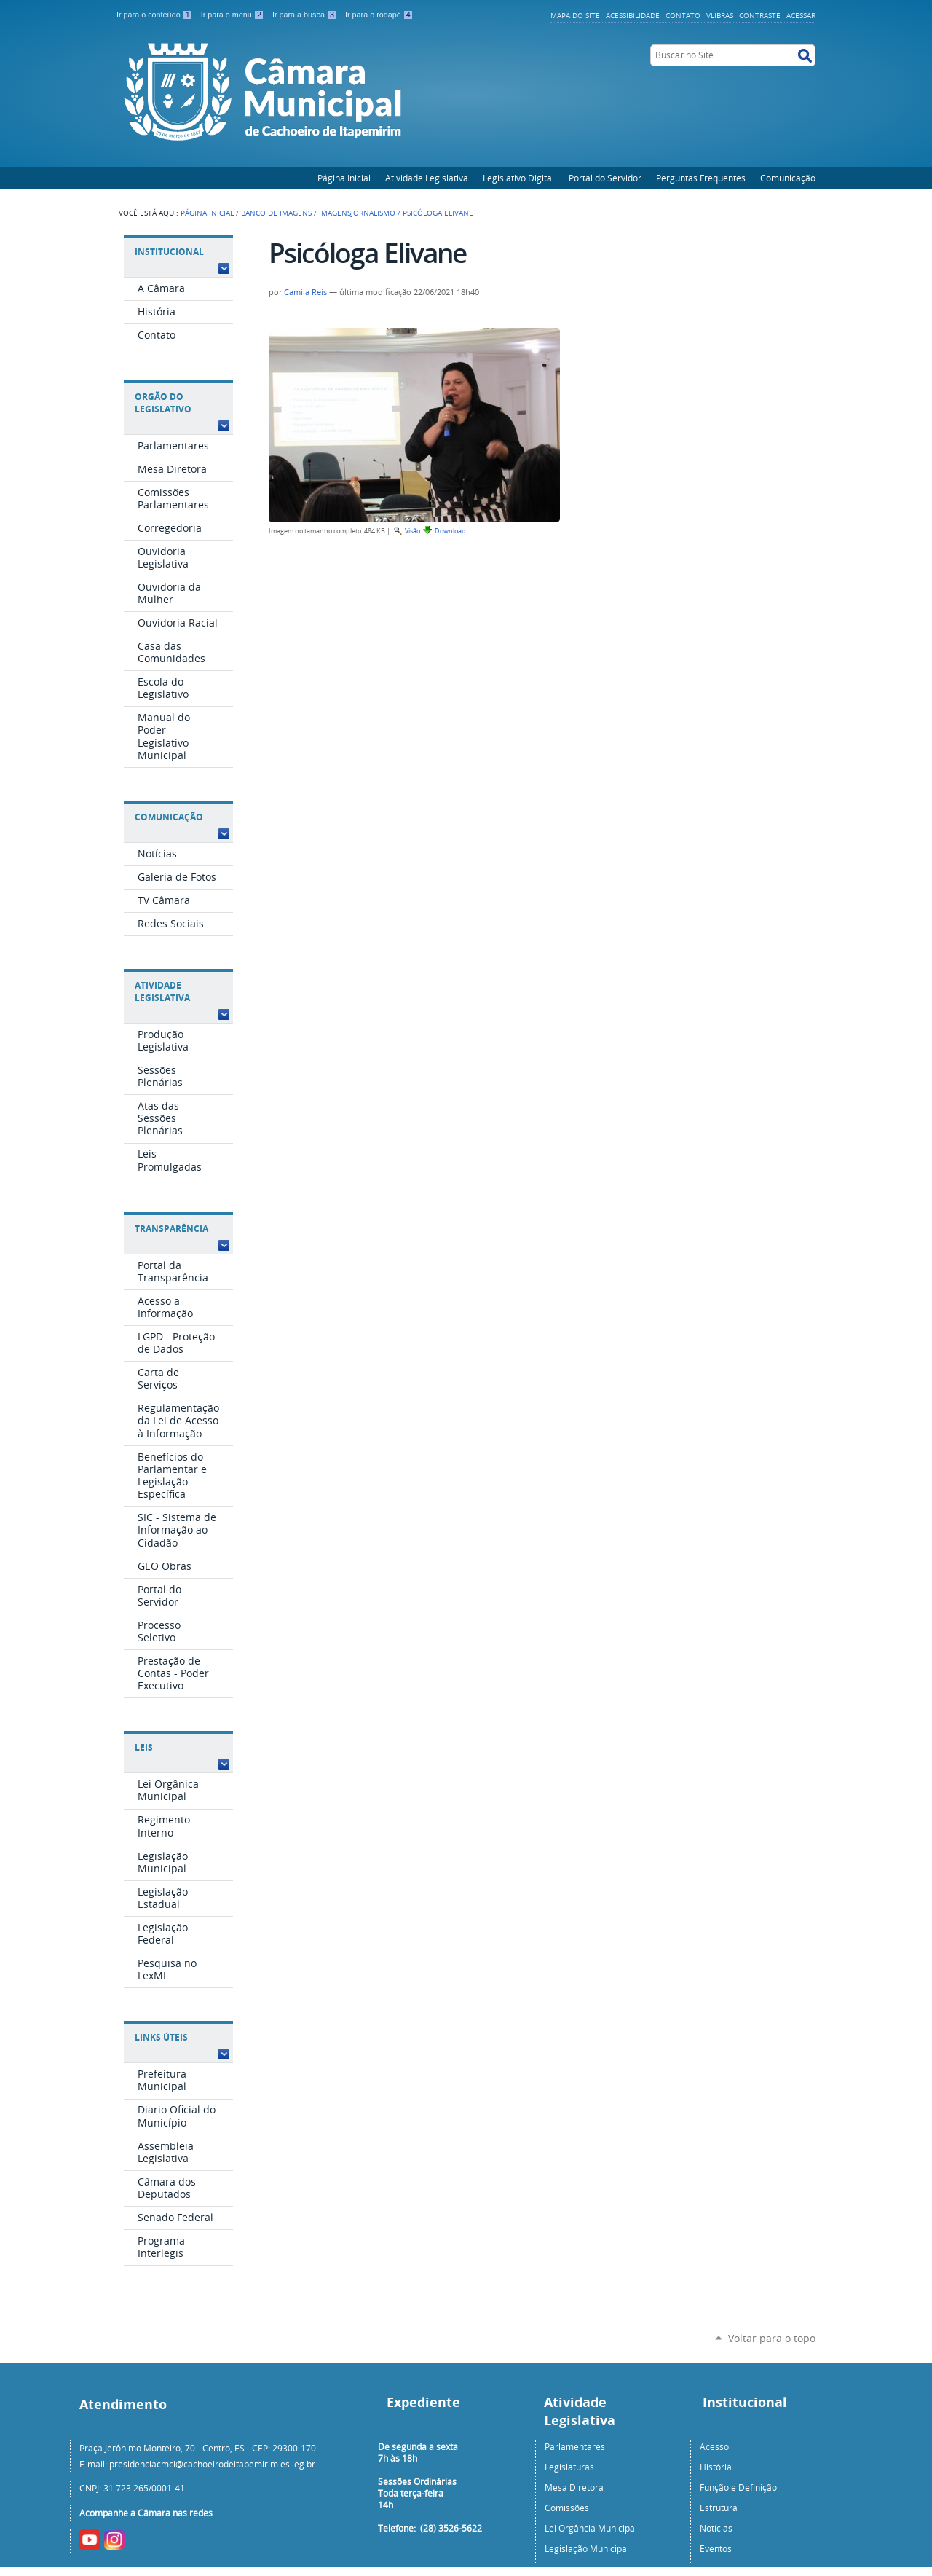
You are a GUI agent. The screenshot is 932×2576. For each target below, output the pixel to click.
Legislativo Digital (518, 178)
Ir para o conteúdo (155, 14)
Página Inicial (344, 178)
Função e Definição (738, 2487)
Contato (683, 15)
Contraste (760, 15)
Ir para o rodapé (379, 14)
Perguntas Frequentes (701, 178)
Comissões (567, 2507)
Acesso (714, 2446)
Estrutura (719, 2507)
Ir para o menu (233, 14)
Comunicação (788, 178)
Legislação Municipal (587, 2548)
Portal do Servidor (605, 178)
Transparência (171, 1228)
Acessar (801, 15)
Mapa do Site (575, 15)
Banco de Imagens (276, 213)
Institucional (169, 252)
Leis (144, 1747)
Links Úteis (161, 2037)
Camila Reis (305, 292)
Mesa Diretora (574, 2487)
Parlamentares (575, 2446)
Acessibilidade (633, 15)
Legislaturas (569, 2467)
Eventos (716, 2548)
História (716, 2467)
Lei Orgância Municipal (591, 2528)
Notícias (716, 2528)
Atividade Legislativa (426, 178)
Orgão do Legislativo (163, 402)
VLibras (719, 15)
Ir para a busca (305, 14)
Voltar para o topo (772, 2338)
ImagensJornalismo (357, 213)
